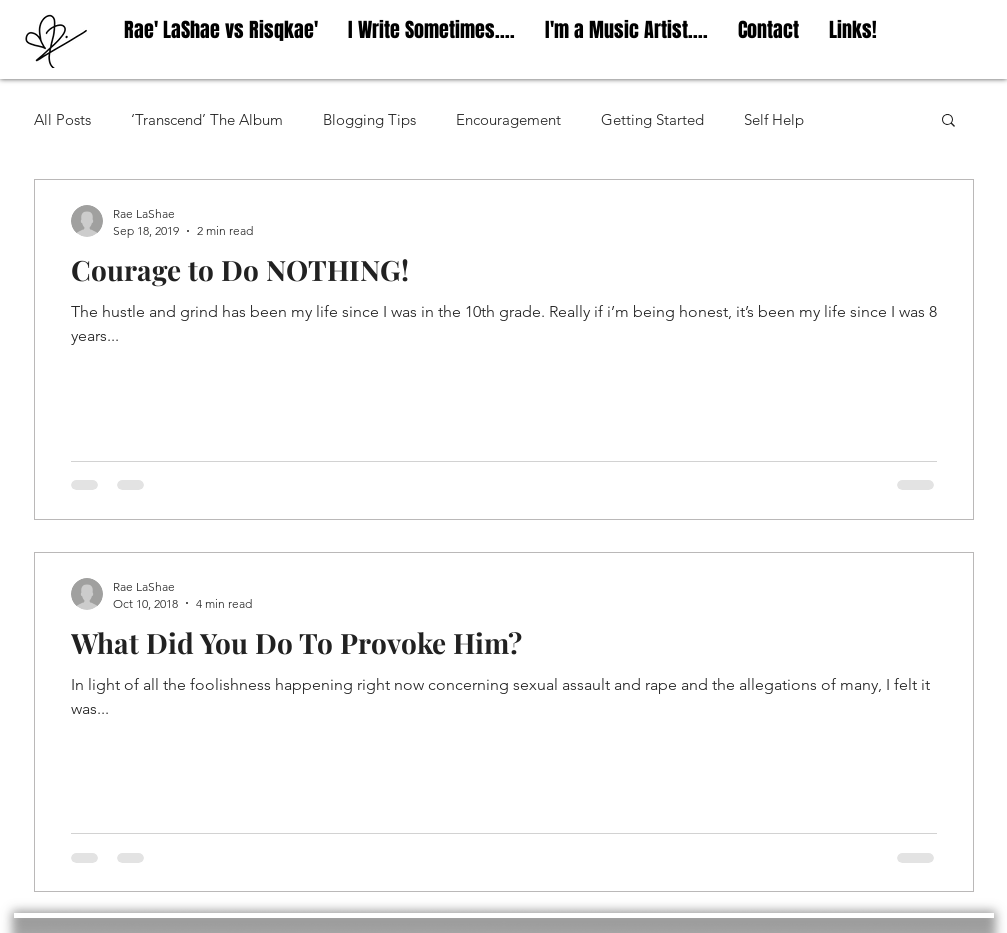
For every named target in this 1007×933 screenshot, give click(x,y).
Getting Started (652, 119)
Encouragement (508, 119)
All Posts (62, 119)
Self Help (774, 119)
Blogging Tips (369, 119)
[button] (948, 121)
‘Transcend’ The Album (207, 119)
